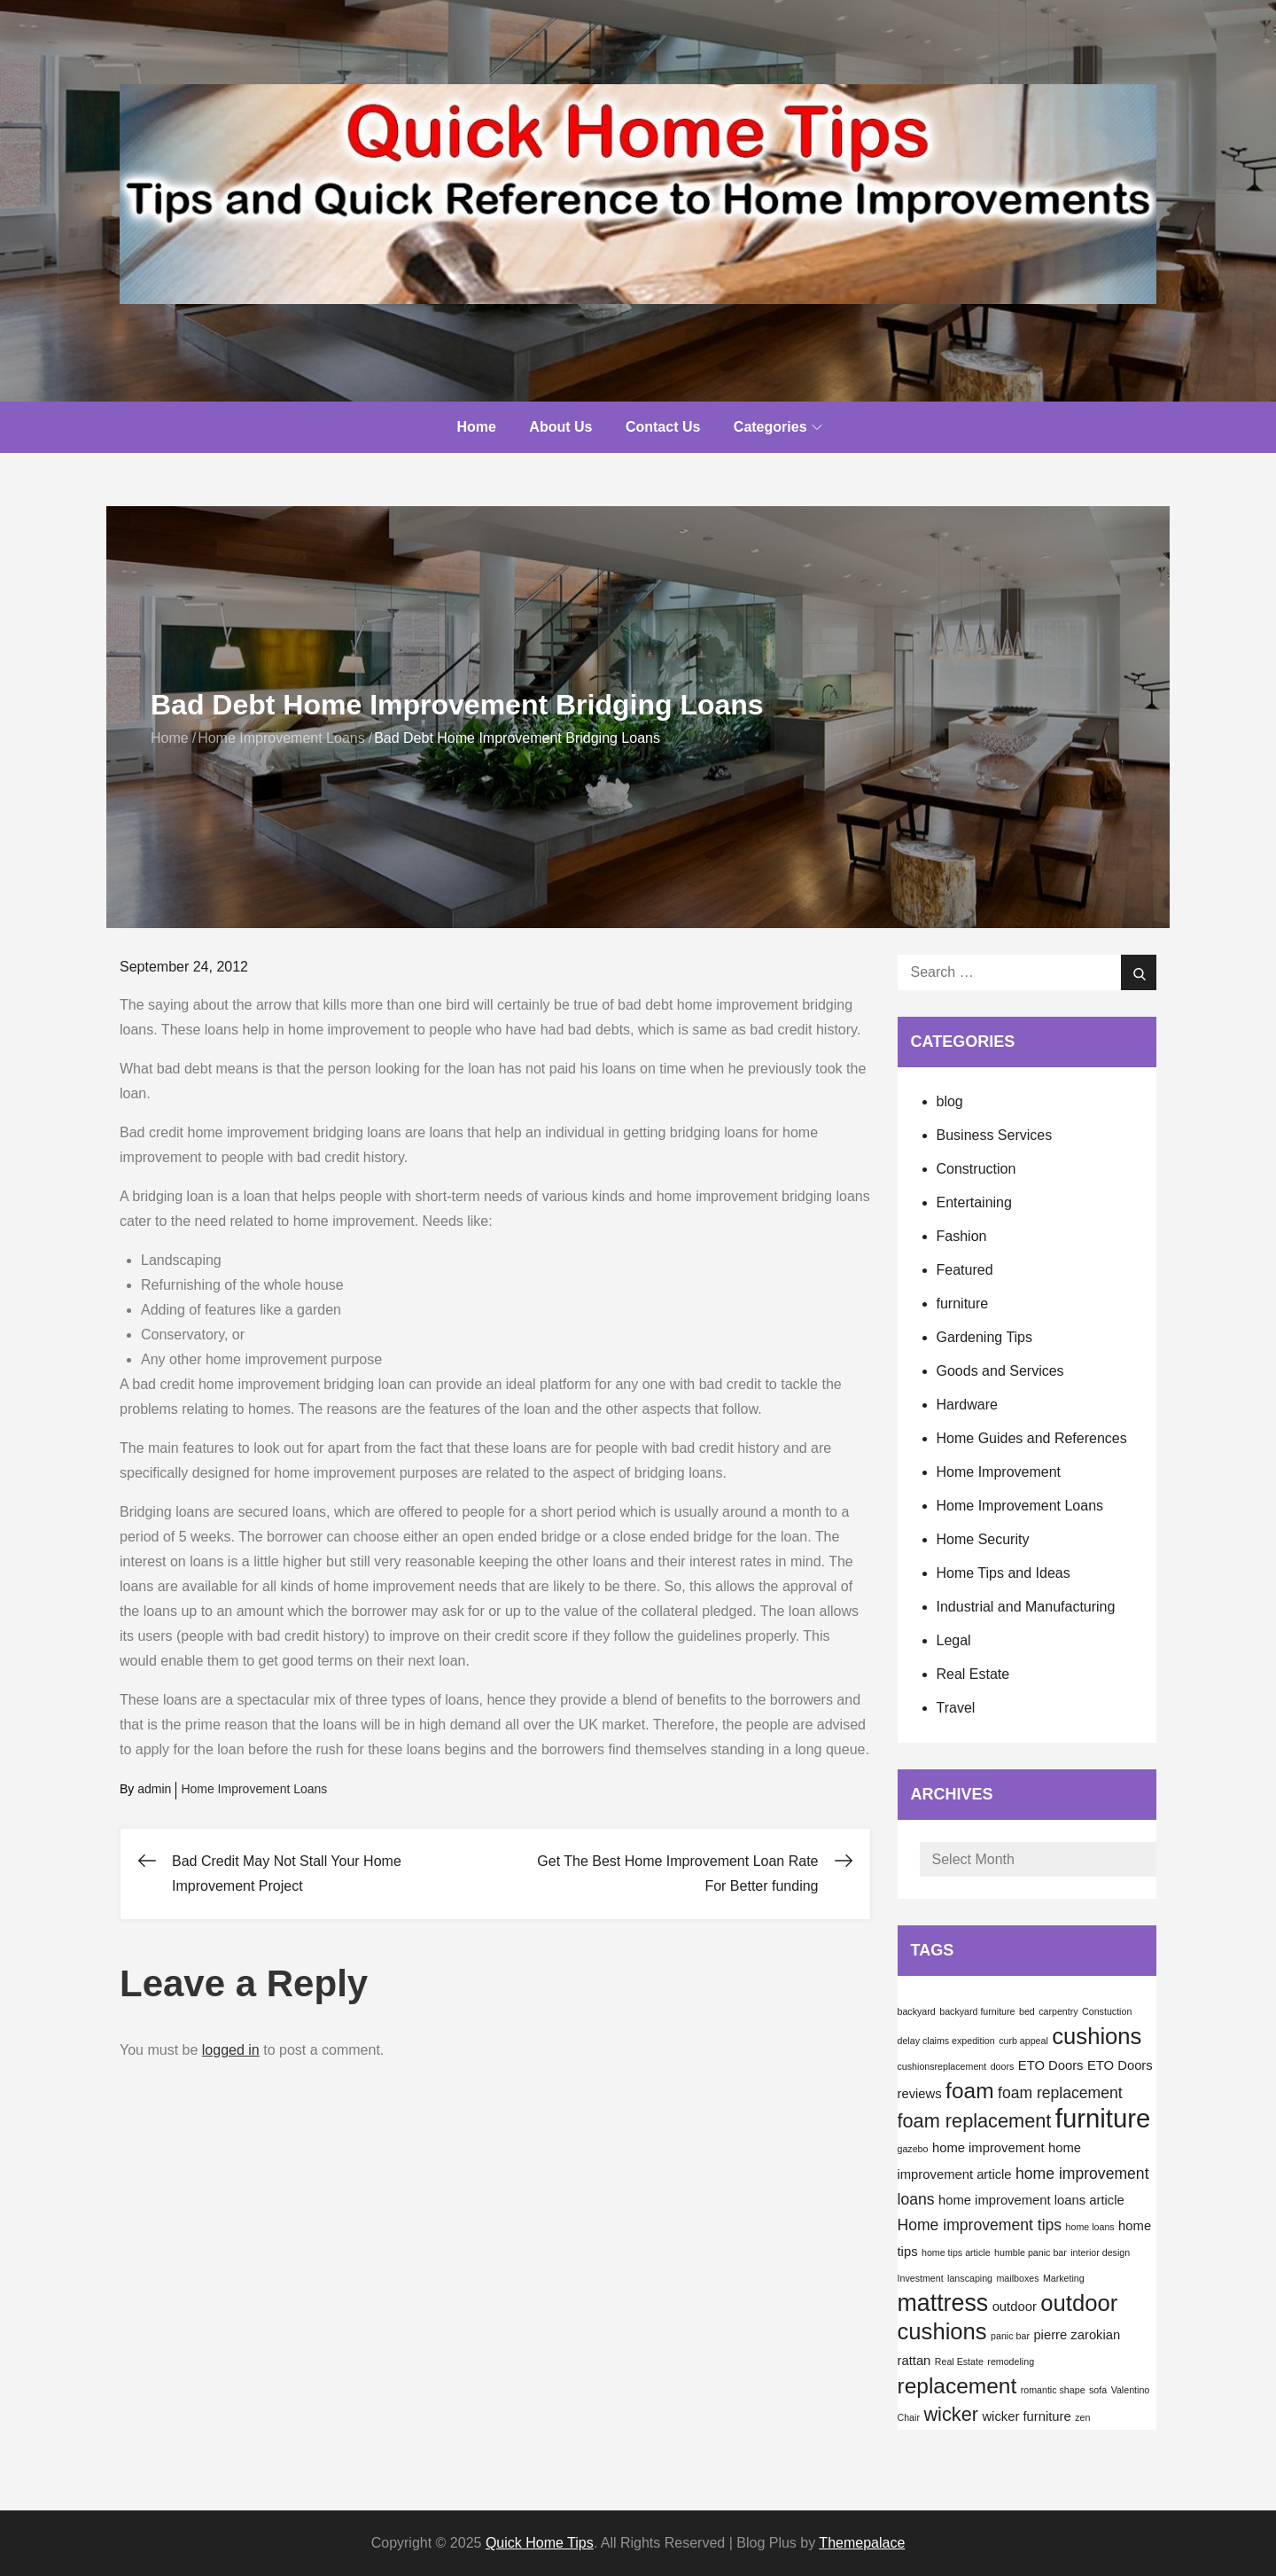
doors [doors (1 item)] (1003, 2066)
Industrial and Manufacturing (1026, 1606)
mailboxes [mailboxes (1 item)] (1017, 2278)
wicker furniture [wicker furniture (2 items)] (1026, 2416)
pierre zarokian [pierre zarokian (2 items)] (1076, 2335)
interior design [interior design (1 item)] (1100, 2252)
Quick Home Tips (540, 2542)
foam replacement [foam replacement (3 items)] (1060, 2093)
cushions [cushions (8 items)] (1096, 2036)
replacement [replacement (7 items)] (957, 2386)
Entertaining (974, 1202)
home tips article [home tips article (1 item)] (956, 2252)
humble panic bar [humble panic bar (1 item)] (1030, 2252)
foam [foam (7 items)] (969, 2091)
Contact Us (663, 426)
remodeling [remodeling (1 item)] (1010, 2361)
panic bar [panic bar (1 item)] (1010, 2335)
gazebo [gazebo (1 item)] (913, 2148)
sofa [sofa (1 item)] (1098, 2390)
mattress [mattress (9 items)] (943, 2303)
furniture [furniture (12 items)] (1103, 2118)
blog (950, 1101)
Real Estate (973, 1674)
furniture (963, 1303)
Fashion (962, 1236)
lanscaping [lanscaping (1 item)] (969, 2278)
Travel (956, 1707)
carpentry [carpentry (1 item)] (1058, 2011)
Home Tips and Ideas (1003, 1573)
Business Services (995, 1135)
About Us (560, 426)
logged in (231, 2049)
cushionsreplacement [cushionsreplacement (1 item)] (942, 2066)
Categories (778, 426)
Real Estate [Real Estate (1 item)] (959, 2361)
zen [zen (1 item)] (1082, 2417)
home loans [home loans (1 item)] (1090, 2226)
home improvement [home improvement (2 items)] (988, 2148)
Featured (965, 1269)
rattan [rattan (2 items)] (914, 2361)
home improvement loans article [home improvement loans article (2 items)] (1031, 2200)
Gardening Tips (985, 1337)
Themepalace (862, 2542)
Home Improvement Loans (254, 1789)
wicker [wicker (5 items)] (950, 2414)
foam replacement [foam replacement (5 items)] (975, 2121)
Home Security (983, 1539)
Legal (954, 1640)
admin (154, 1789)
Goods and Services (1000, 1370)
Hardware (967, 1404)
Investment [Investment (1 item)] (921, 2278)
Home (475, 426)
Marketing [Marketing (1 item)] (1064, 2278)
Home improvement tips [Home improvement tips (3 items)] (980, 2225)
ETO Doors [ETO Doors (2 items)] (1051, 2065)
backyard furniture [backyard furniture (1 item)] (977, 2011)
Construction (976, 1168)
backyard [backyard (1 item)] (917, 2011)
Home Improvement (999, 1471)
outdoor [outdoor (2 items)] (1014, 2306)
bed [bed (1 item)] (1027, 2011)
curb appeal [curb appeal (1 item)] (1023, 2040)
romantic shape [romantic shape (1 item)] (1053, 2390)
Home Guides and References (1032, 1438)
